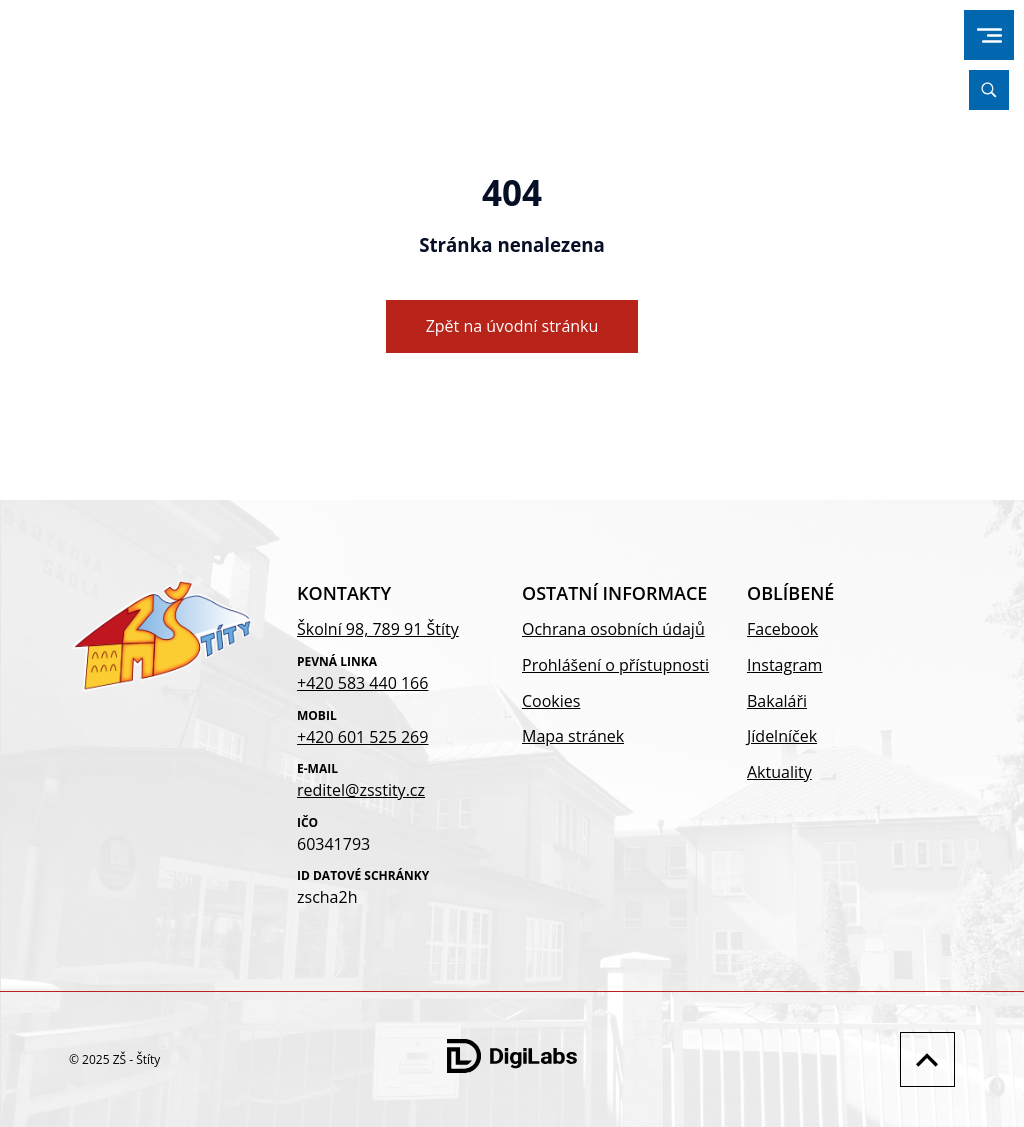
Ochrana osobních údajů (613, 629)
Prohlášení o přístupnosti (615, 665)
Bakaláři (777, 701)
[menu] (989, 35)
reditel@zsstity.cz (361, 790)
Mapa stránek (573, 736)
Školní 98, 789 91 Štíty (378, 629)
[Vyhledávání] (989, 90)
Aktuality (779, 772)
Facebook (782, 629)
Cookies (551, 701)
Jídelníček (782, 736)
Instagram (784, 665)
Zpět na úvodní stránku (512, 326)
